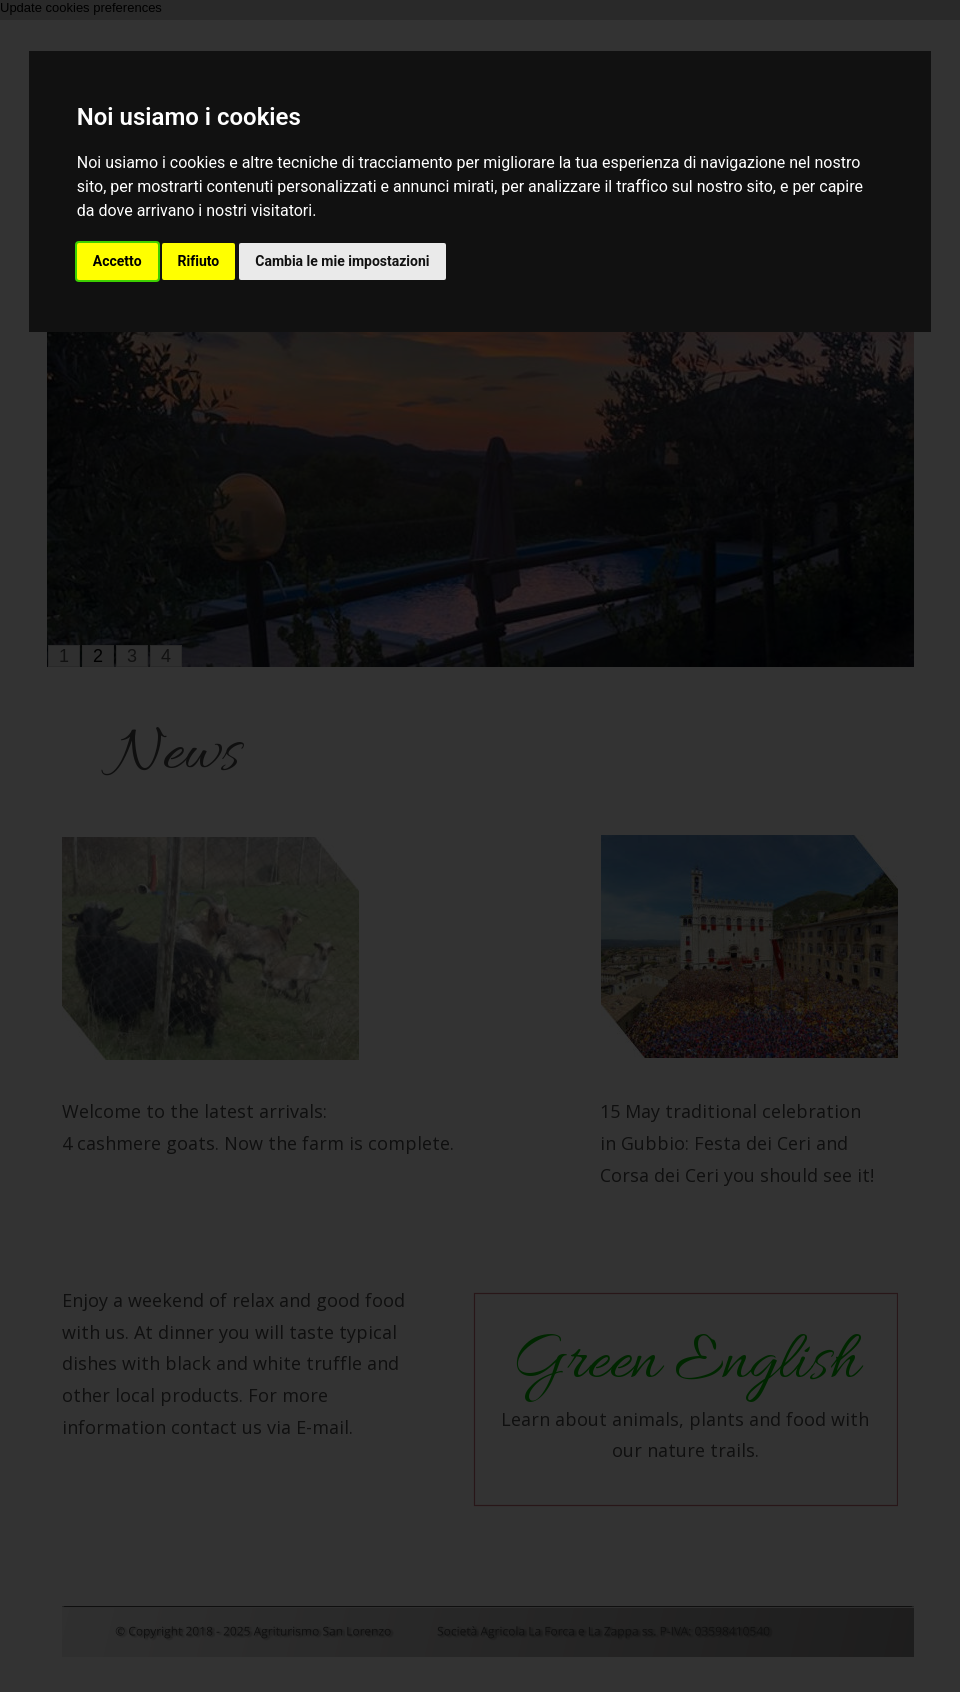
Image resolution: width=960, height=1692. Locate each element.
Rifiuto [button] (199, 261)
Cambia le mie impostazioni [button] (342, 261)
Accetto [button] (117, 261)
